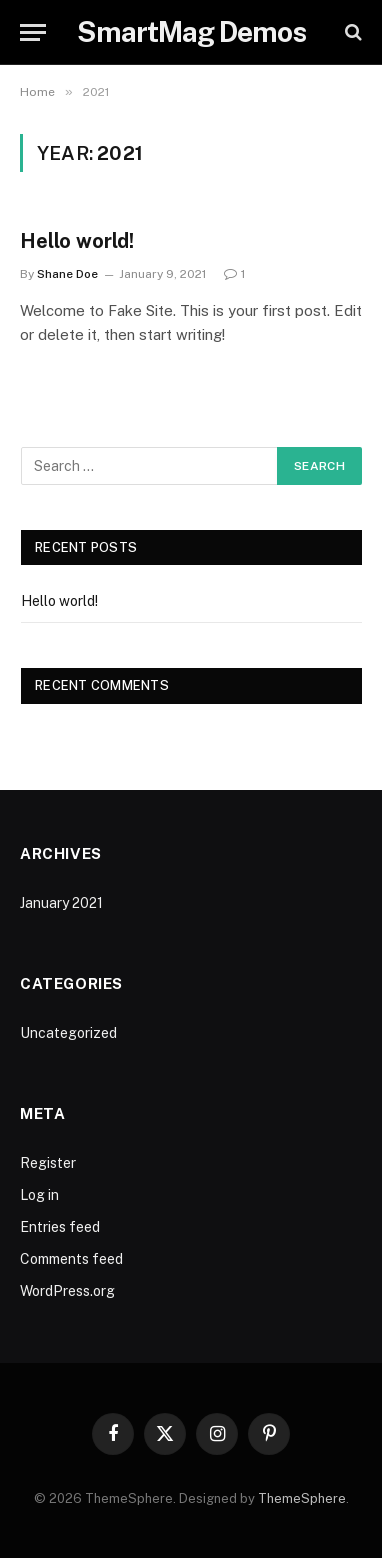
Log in (39, 1195)
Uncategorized (68, 1033)
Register (48, 1163)
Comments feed (71, 1259)
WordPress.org (67, 1291)
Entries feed (60, 1227)
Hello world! (77, 241)
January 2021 (61, 903)
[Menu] (33, 32)
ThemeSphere (302, 1498)
